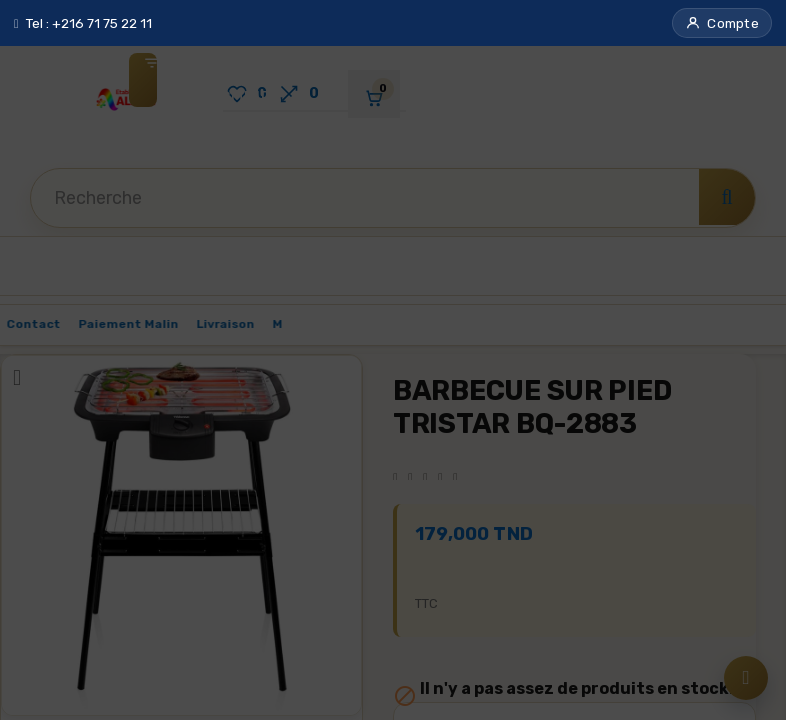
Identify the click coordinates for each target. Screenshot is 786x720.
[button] (722, 23)
